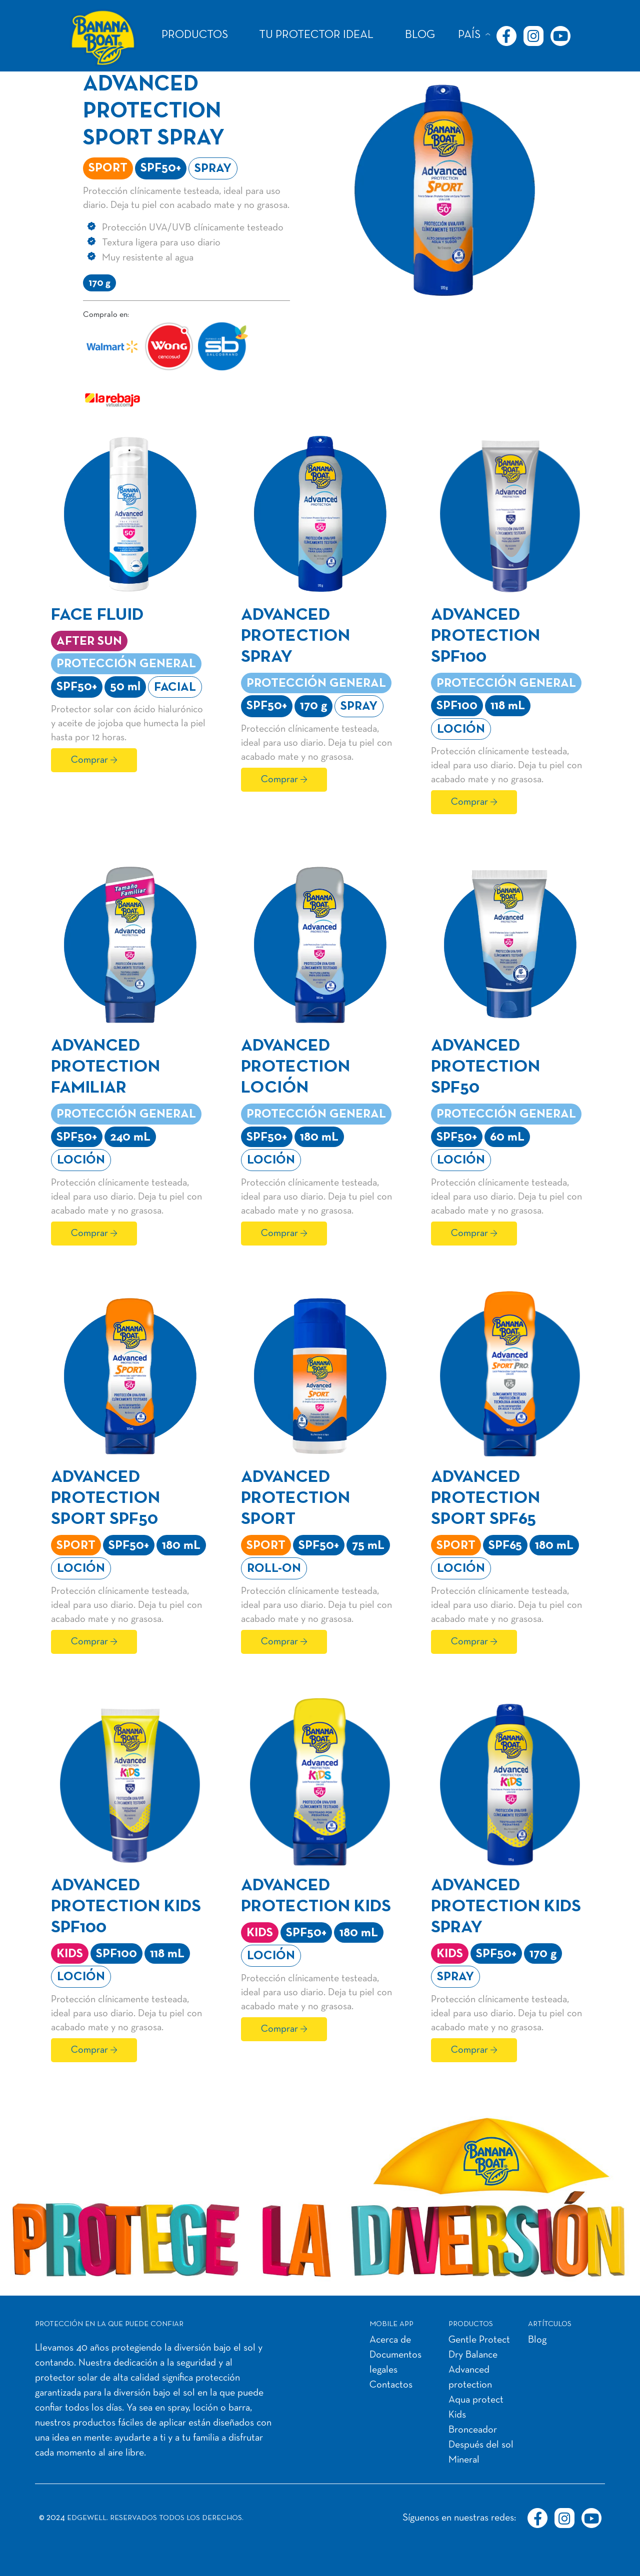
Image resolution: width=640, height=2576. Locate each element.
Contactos (391, 2385)
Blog (537, 2340)
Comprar (89, 760)
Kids (457, 2415)
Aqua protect (476, 2400)
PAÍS (469, 35)
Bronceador (472, 2430)
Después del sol (481, 2445)
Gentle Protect (479, 2340)
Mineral (464, 2460)
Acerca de (390, 2340)
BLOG (420, 35)
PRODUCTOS (195, 35)
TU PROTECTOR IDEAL (316, 35)
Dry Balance (473, 2355)
